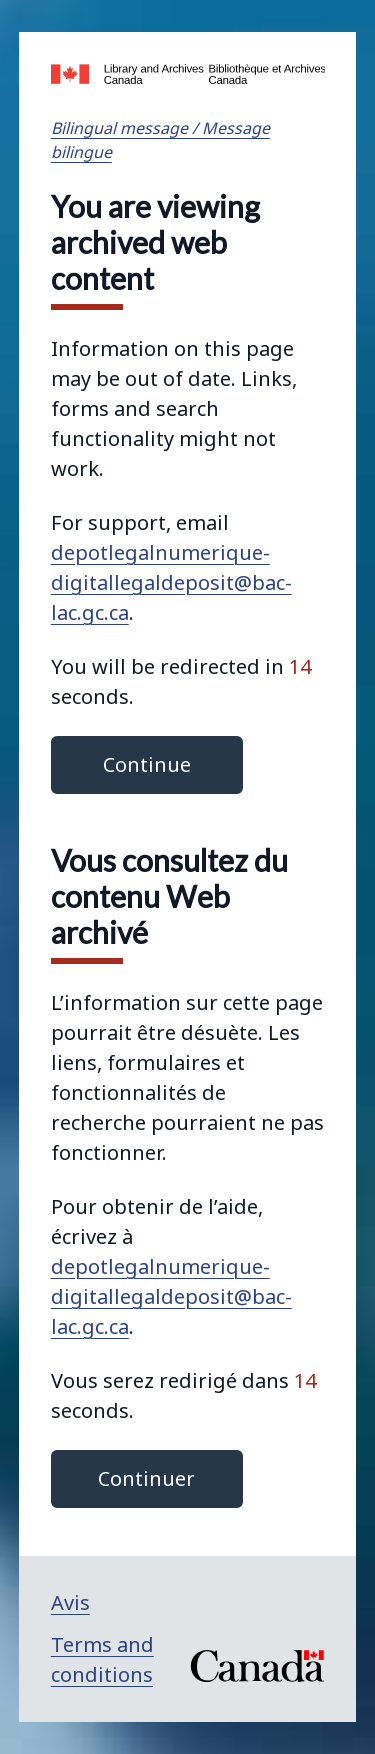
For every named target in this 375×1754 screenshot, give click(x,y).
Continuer (146, 1478)
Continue (147, 764)
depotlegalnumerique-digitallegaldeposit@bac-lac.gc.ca (171, 582)
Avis (70, 1602)
